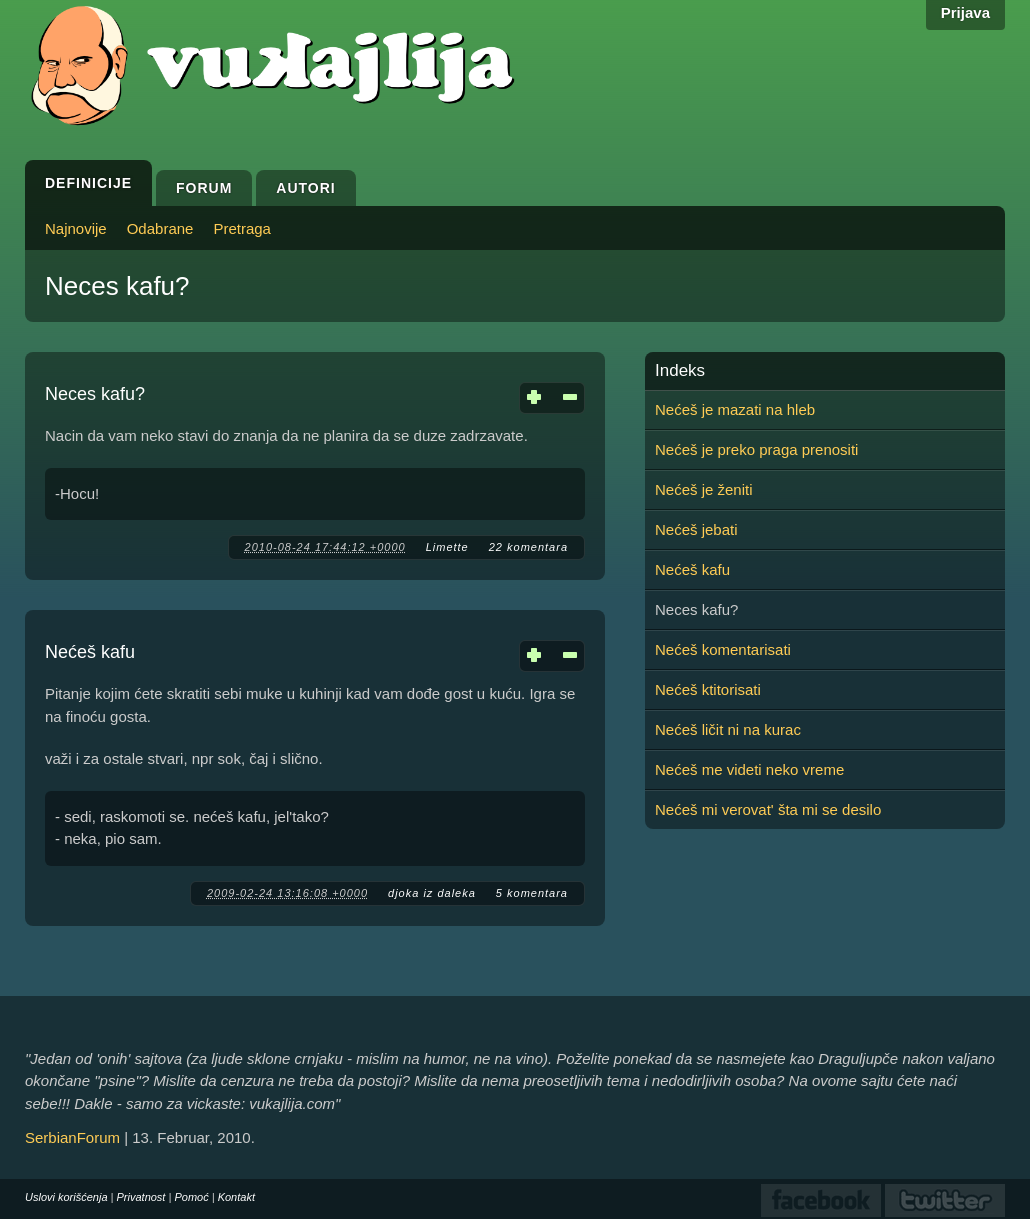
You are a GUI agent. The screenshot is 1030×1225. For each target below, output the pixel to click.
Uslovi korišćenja (66, 1197)
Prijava (965, 12)
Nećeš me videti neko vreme (749, 769)
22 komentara (528, 547)
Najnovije (76, 228)
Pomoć (191, 1197)
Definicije (88, 183)
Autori (305, 188)
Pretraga (242, 228)
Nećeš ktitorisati (708, 689)
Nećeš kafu (90, 652)
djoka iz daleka (432, 893)
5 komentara (532, 893)
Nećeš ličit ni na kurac (728, 729)
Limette (447, 547)
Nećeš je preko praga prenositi (756, 449)
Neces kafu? (95, 394)
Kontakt (236, 1197)
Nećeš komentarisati (723, 649)
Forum (204, 188)
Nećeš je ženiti (704, 489)
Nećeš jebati (696, 529)
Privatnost (141, 1197)
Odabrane (160, 228)
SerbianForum (72, 1137)
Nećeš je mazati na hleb (735, 409)
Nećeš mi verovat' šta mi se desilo (768, 809)
